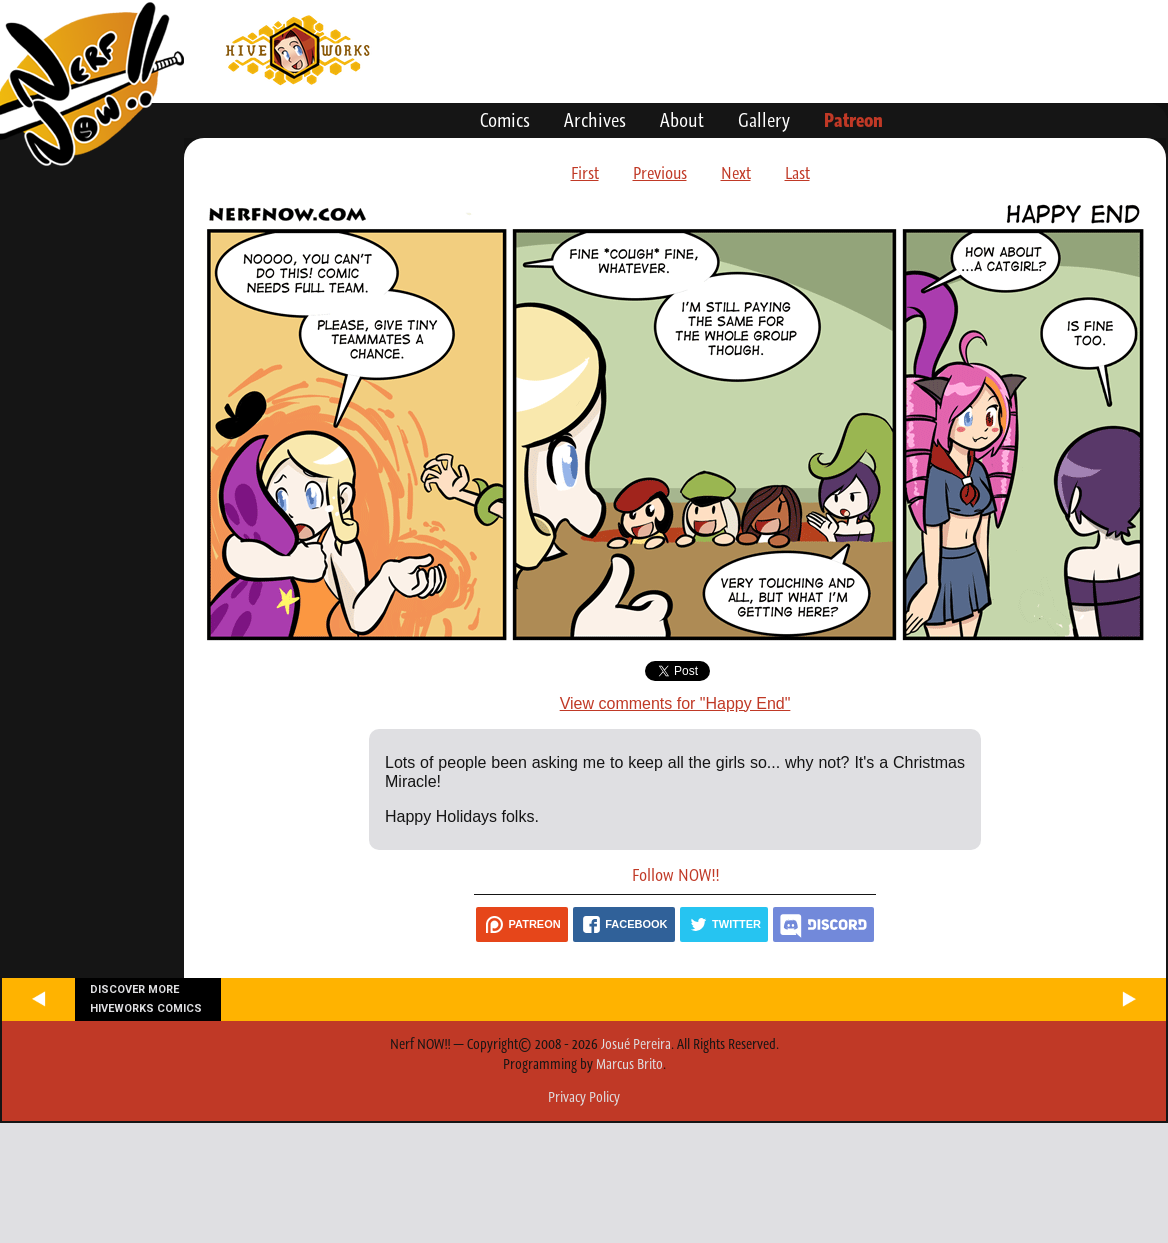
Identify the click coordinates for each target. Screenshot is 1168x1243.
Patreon (853, 120)
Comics (505, 120)
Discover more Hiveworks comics (146, 999)
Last (797, 173)
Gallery (764, 120)
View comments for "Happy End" (675, 703)
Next (736, 173)
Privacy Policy (584, 1097)
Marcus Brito (629, 1064)
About (682, 120)
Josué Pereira (636, 1044)
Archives (595, 120)
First (585, 173)
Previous (660, 173)
